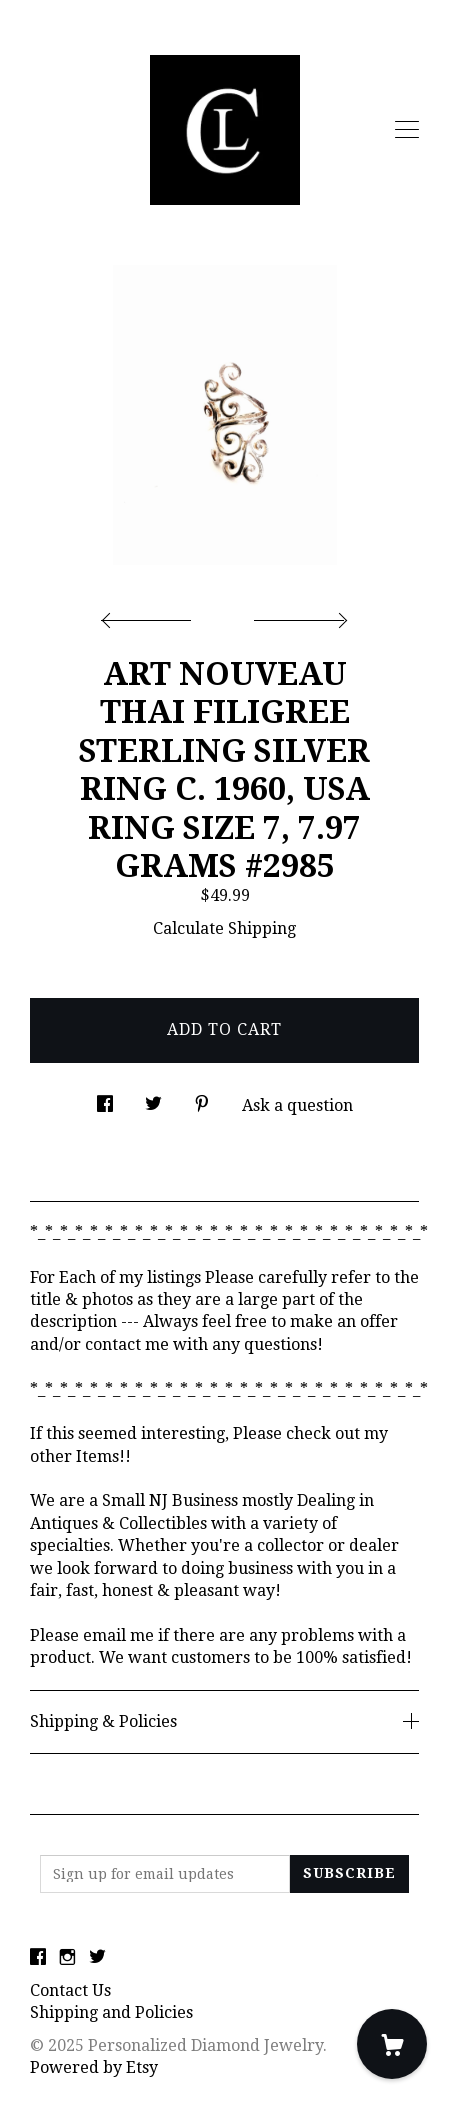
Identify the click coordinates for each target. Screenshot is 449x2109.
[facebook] (38, 1957)
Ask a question (297, 1105)
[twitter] (97, 1957)
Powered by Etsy (94, 2067)
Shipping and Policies (111, 2012)
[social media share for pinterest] (202, 1099)
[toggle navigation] (407, 130)
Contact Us (70, 1990)
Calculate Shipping (224, 928)
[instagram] (67, 1957)
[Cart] (392, 2044)
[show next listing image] (298, 615)
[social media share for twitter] (153, 1099)
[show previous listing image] (151, 615)
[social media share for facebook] (105, 1099)
